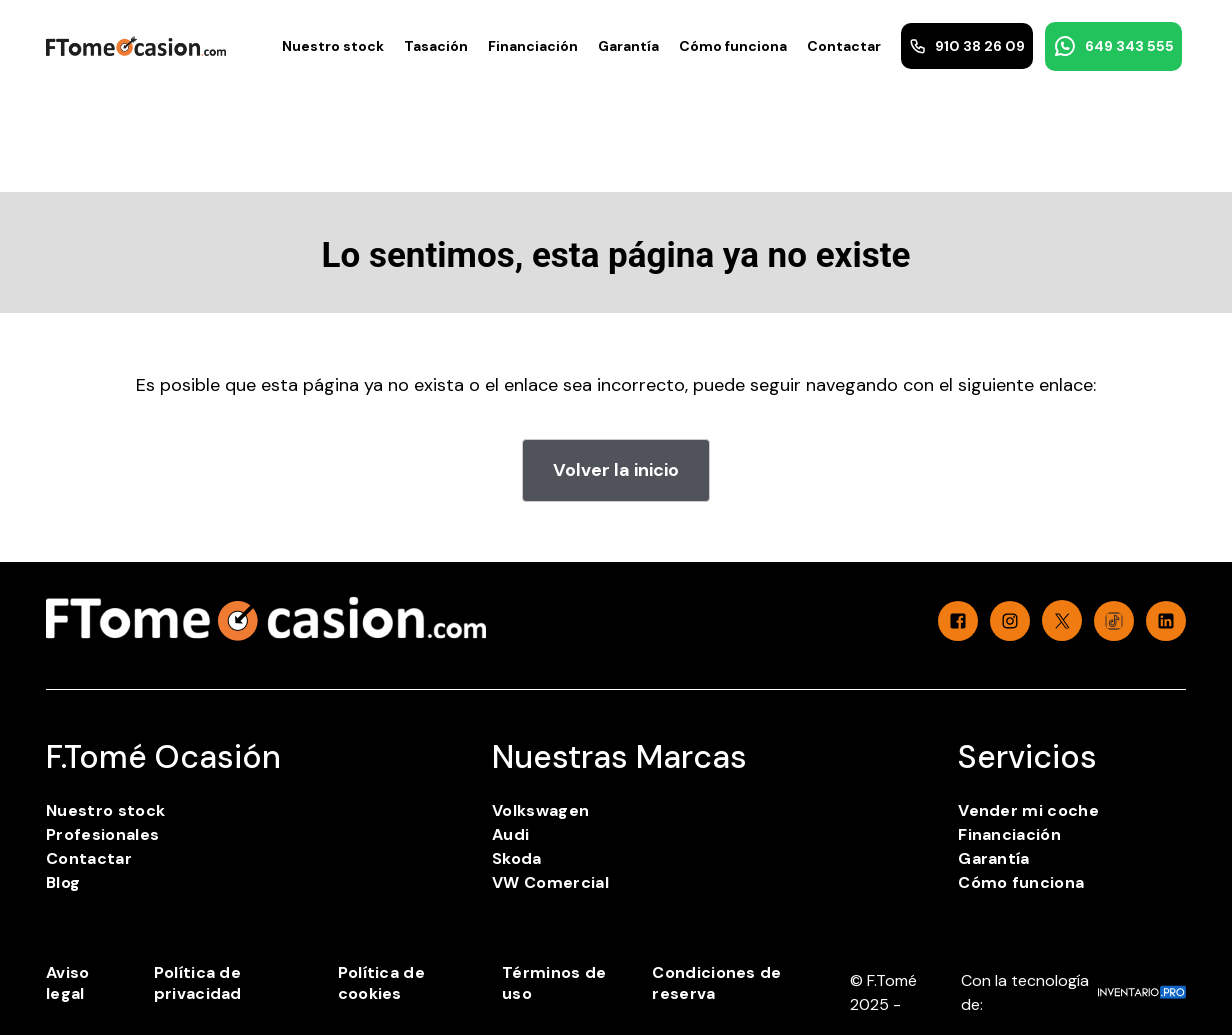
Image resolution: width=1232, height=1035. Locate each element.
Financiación (533, 46)
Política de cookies (382, 983)
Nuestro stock (333, 46)
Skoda (517, 858)
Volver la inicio (616, 470)
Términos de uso (554, 983)
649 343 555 (1113, 46)
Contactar (844, 46)
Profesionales (102, 834)
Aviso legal (68, 983)
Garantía (628, 46)
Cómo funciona (733, 46)
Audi (510, 834)
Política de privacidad (198, 983)
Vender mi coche (1028, 810)
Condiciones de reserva (716, 983)
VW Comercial (550, 882)
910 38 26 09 (967, 46)
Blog (63, 882)
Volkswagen (540, 810)
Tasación (436, 46)
